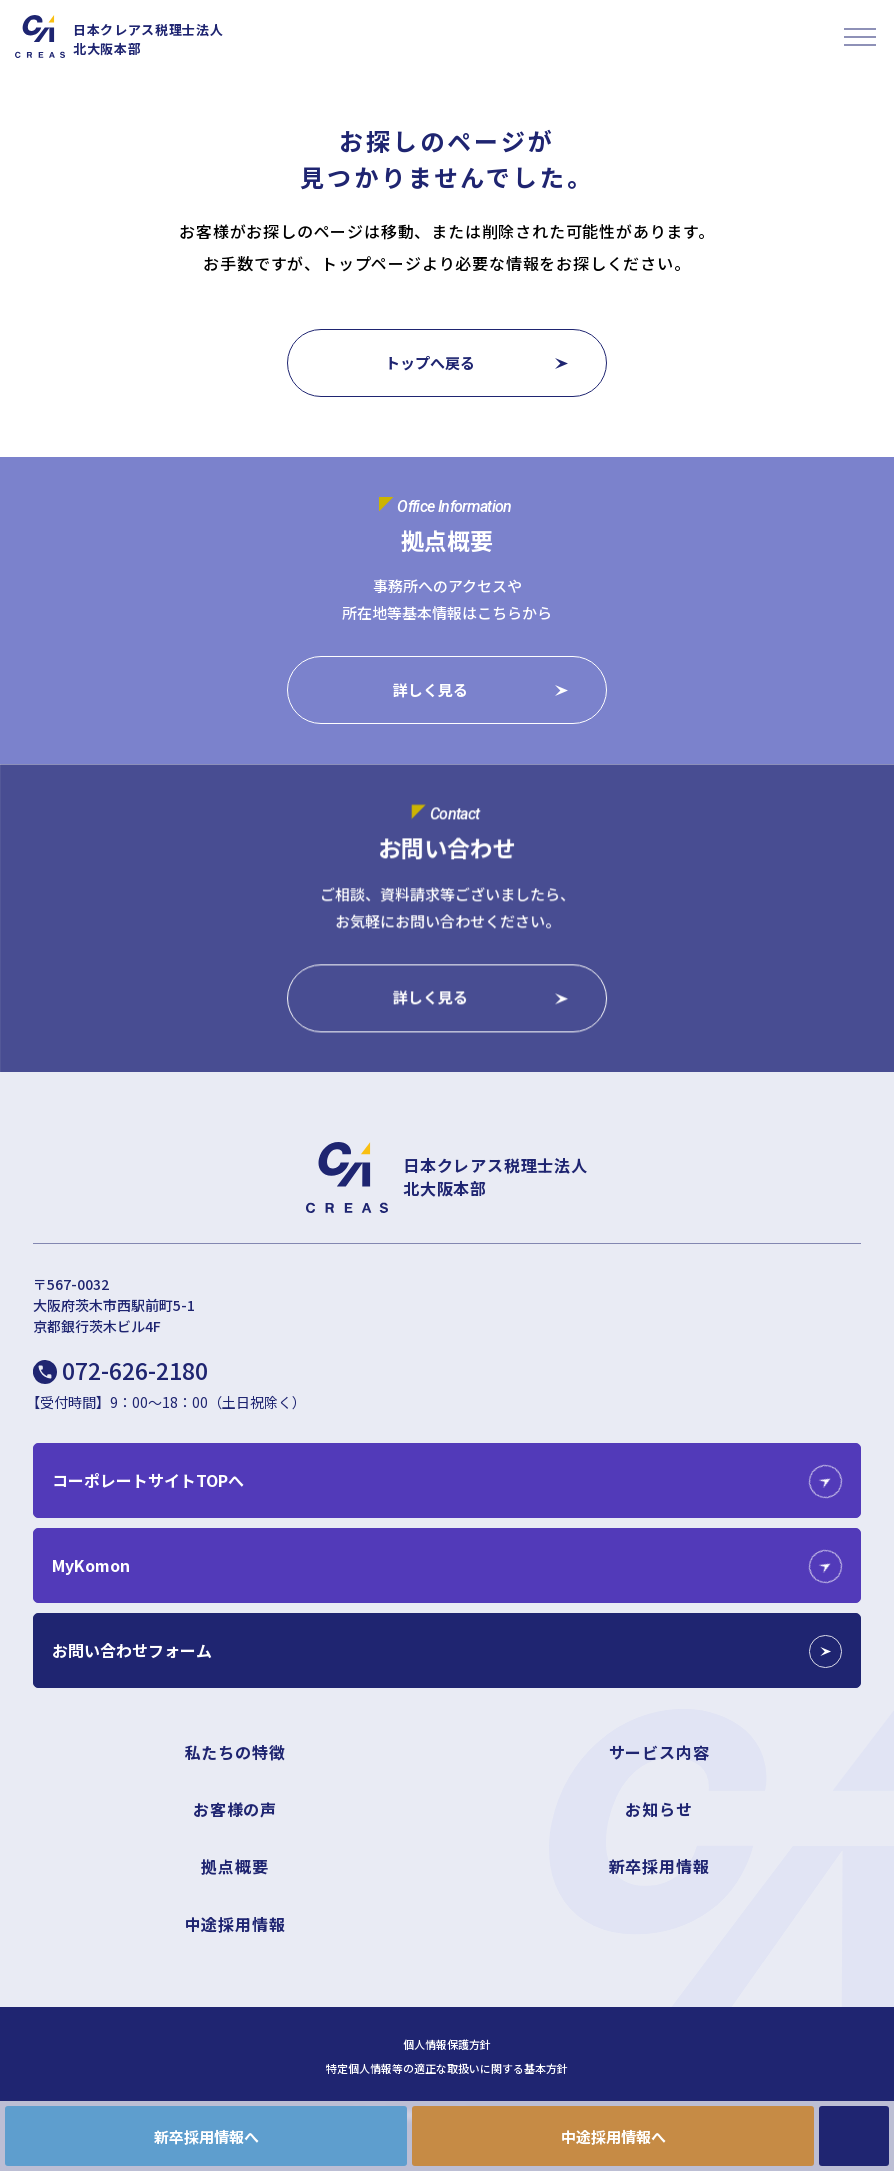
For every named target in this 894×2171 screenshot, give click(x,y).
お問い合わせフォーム (132, 1650)
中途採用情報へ (613, 2136)
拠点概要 (234, 1866)
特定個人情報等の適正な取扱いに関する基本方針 (447, 2068)
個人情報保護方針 (447, 2044)
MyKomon (91, 1565)
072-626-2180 (135, 1370)
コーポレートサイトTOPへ (148, 1480)
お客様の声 (235, 1809)
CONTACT (854, 2136)
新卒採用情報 (659, 1866)
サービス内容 (659, 1752)
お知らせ (658, 1809)
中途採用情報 (235, 1924)
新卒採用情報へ (206, 2136)
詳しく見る (430, 689)
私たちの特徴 (235, 1752)
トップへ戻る (430, 362)
